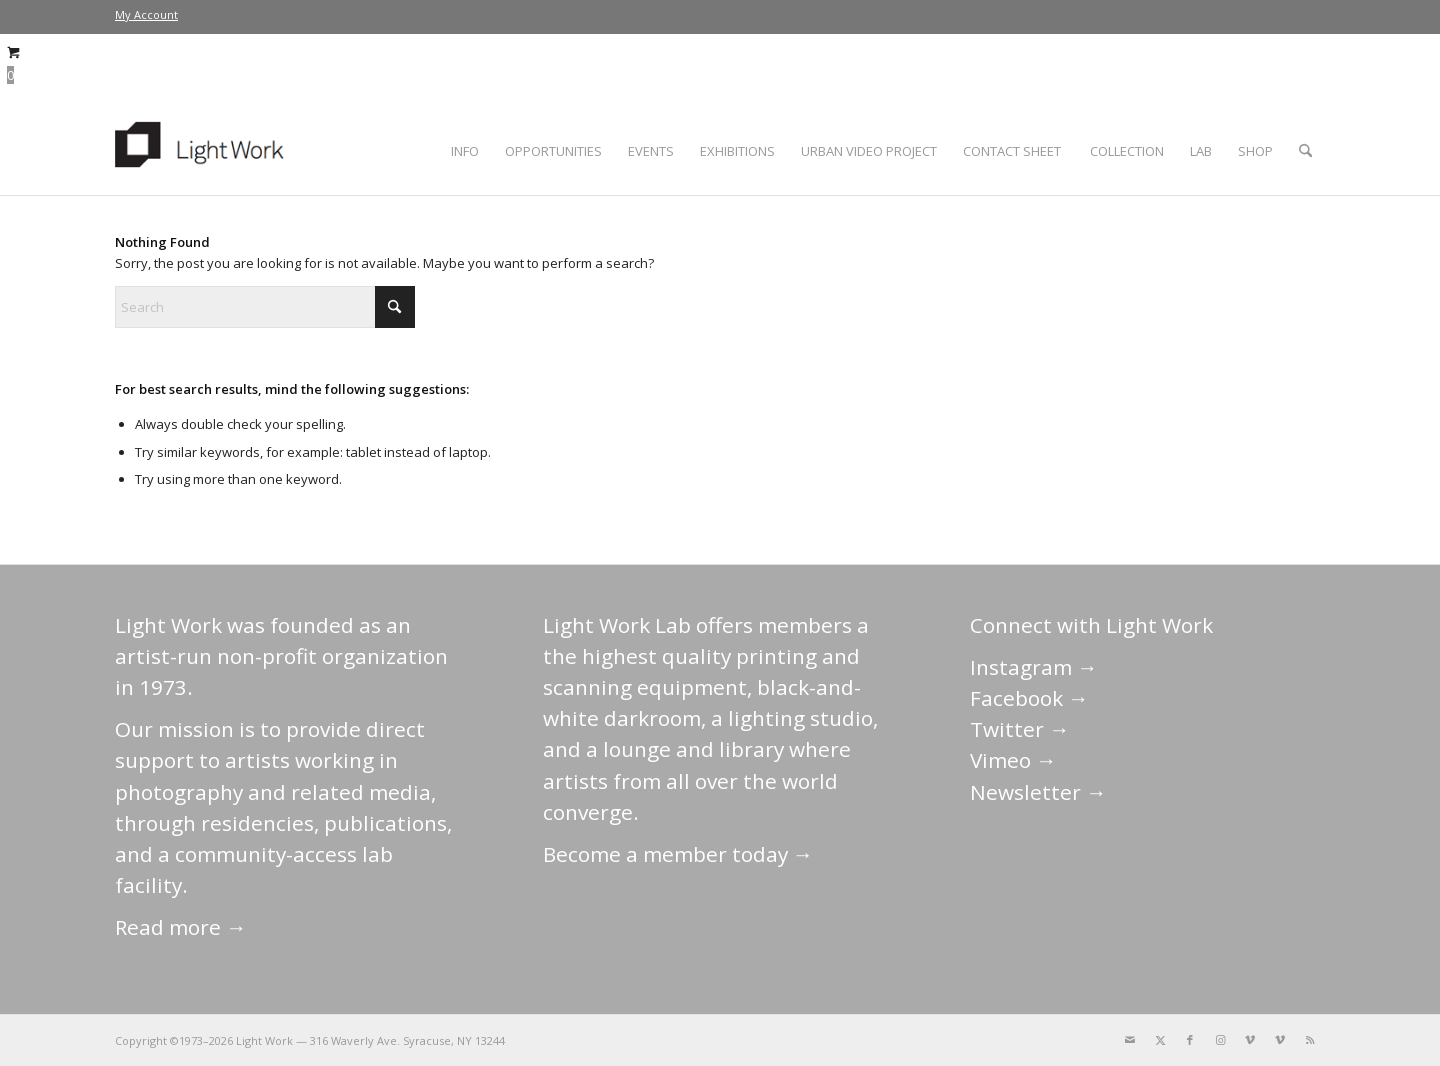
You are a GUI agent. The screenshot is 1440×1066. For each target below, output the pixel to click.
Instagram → (1034, 667)
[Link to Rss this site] (1310, 1040)
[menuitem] (146, 15)
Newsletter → (1038, 792)
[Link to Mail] (1130, 1040)
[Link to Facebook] (1190, 1040)
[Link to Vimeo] (1250, 1040)
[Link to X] (1160, 1040)
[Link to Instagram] (1220, 1040)
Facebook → (1029, 698)
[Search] (1305, 151)
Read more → (181, 927)
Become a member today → (678, 854)
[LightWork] (203, 151)
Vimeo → (1013, 760)
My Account (146, 14)
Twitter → (1020, 729)
